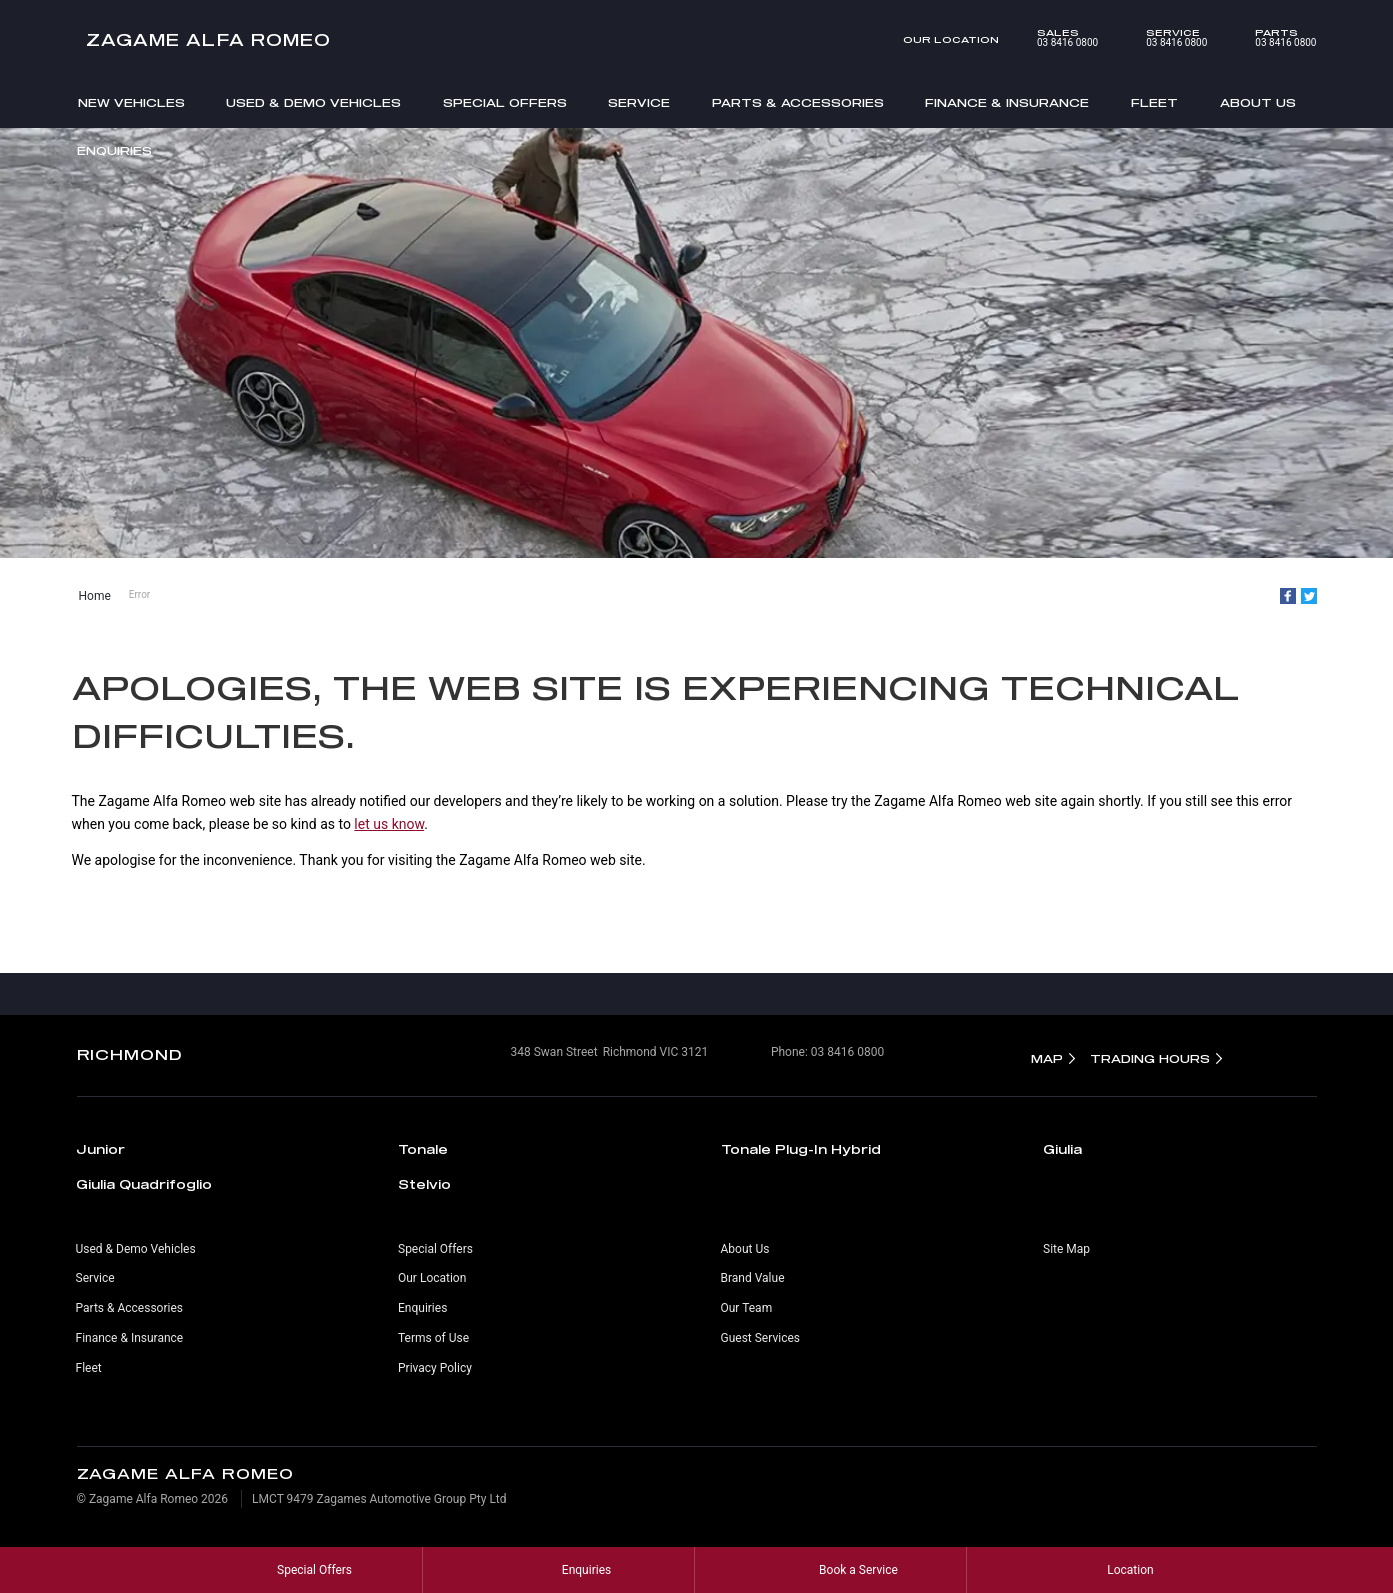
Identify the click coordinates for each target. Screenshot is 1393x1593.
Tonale (423, 1149)
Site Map (1066, 1249)
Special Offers (505, 102)
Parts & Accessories (798, 102)
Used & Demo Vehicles (313, 102)
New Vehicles (131, 102)
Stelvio (424, 1184)
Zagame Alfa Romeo (209, 39)
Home (95, 596)
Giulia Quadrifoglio (144, 1184)
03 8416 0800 (1053, 38)
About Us (1258, 102)
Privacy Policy (435, 1368)
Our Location (951, 39)
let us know (389, 824)
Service (639, 102)
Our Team (747, 1308)
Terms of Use (433, 1338)
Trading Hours (1150, 1058)
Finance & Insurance (1007, 102)
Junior (100, 1149)
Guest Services (760, 1338)
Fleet (1154, 102)
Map (1047, 1058)
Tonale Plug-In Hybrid (801, 1149)
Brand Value (753, 1278)
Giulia (1062, 1149)
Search (1288, 152)
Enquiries (114, 150)
